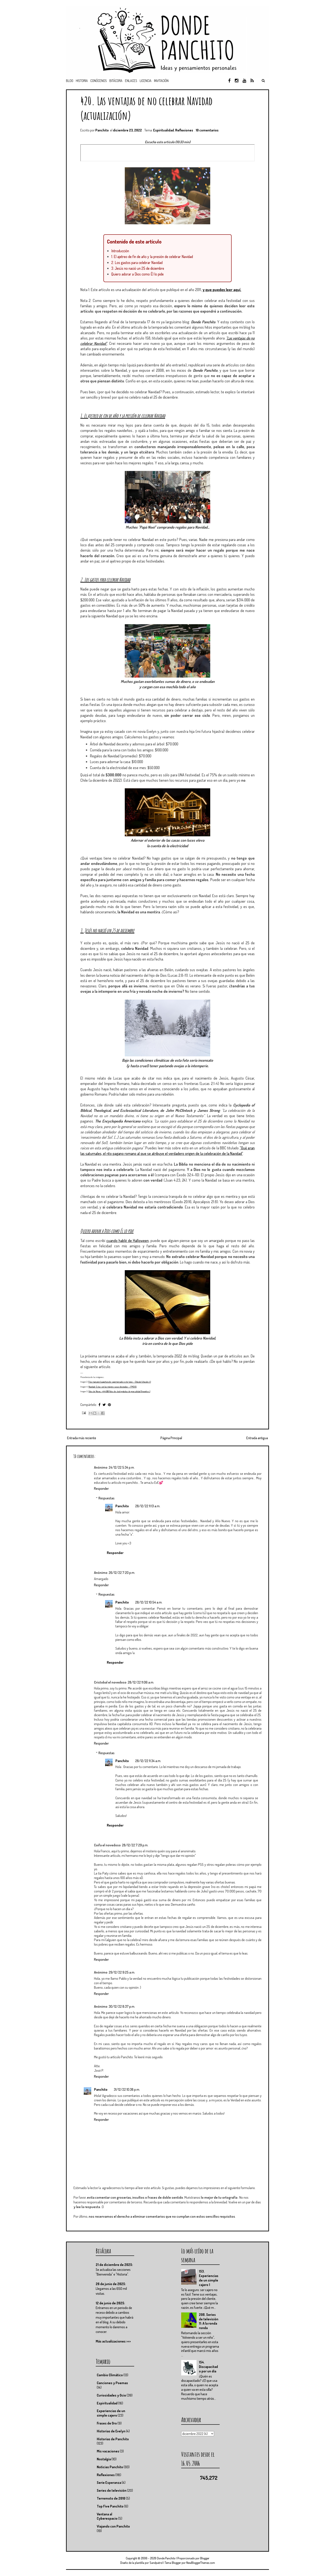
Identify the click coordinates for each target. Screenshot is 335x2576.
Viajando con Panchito (113, 2526)
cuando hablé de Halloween (127, 1240)
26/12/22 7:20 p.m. (122, 1572)
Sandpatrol (156, 2562)
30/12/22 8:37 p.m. (122, 2006)
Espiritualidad (163, 130)
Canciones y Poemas (112, 2383)
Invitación (161, 81)
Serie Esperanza (109, 2482)
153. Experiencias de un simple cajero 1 (208, 2278)
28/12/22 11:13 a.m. (147, 1506)
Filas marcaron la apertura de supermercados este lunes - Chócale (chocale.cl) (119, 1382)
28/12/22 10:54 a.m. (148, 1602)
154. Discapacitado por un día (208, 2366)
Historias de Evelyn (111, 2431)
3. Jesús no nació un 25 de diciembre (137, 268)
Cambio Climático (110, 2375)
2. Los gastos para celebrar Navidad (137, 262)
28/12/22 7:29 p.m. (135, 1845)
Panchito (122, 1506)
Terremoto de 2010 (111, 2498)
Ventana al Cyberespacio (107, 2516)
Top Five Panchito (110, 2506)
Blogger (204, 2558)
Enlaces (131, 81)
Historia (82, 81)
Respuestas (106, 1498)
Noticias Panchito (110, 2467)
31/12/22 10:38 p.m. (127, 2089)
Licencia (145, 81)
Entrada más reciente (81, 1438)
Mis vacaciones (108, 2451)
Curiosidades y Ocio (111, 2395)
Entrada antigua (257, 1438)
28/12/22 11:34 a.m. (148, 1761)
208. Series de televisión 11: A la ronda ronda (208, 2321)
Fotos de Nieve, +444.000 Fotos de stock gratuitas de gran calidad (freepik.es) (119, 1391)
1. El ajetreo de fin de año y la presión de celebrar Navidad (152, 256)
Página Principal (171, 1438)
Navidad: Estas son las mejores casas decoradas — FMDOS (112, 1386)
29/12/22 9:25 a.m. (122, 1972)
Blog (69, 81)
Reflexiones (184, 130)
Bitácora (115, 81)
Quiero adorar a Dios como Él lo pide (137, 274)
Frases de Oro (107, 2423)
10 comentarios (207, 130)
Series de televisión (111, 2490)
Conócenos (98, 81)
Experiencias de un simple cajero (111, 2413)
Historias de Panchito (113, 2439)
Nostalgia (104, 2459)
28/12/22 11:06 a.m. (141, 1682)
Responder (101, 1488)
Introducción (120, 250)
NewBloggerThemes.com (200, 2562)
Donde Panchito (166, 2558)
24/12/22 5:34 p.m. (122, 1467)
